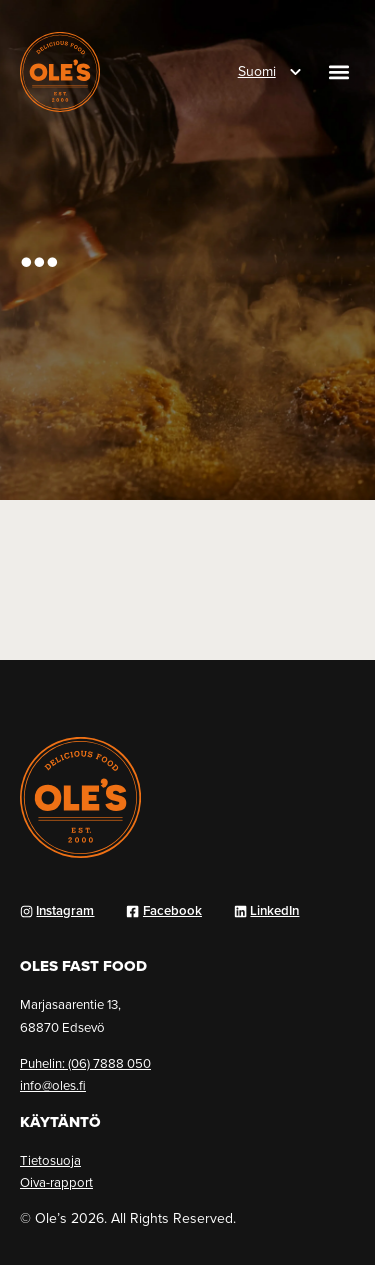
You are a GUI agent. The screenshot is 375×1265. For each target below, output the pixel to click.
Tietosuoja (50, 1160)
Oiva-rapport (56, 1182)
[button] (338, 72)
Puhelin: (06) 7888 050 (85, 1063)
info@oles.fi (53, 1085)
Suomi (257, 71)
